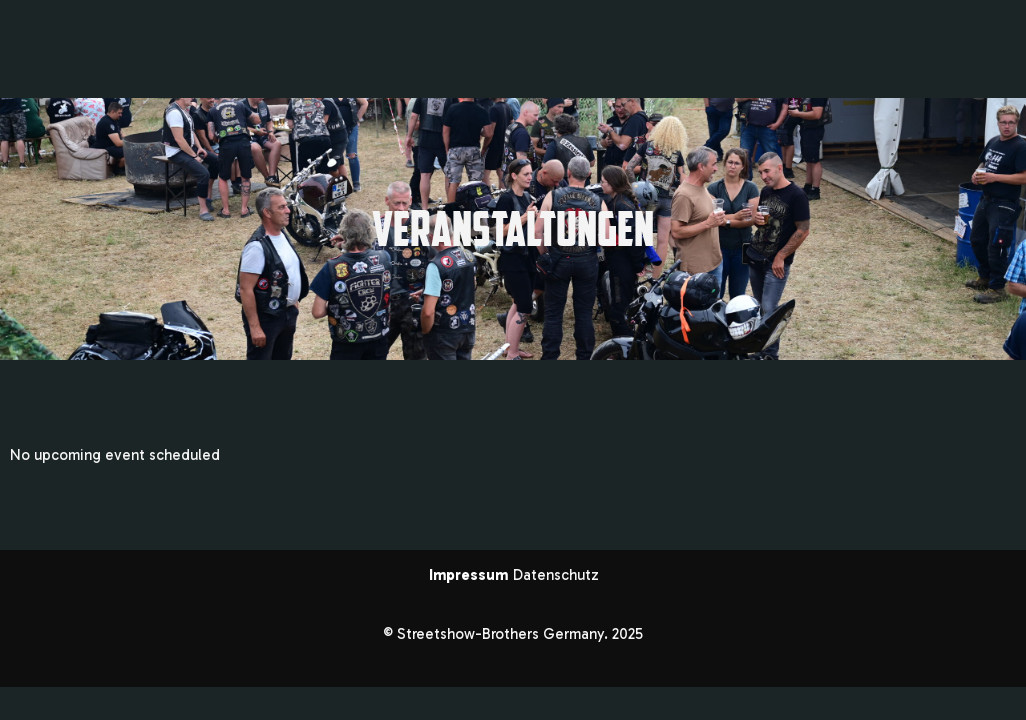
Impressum (470, 575)
